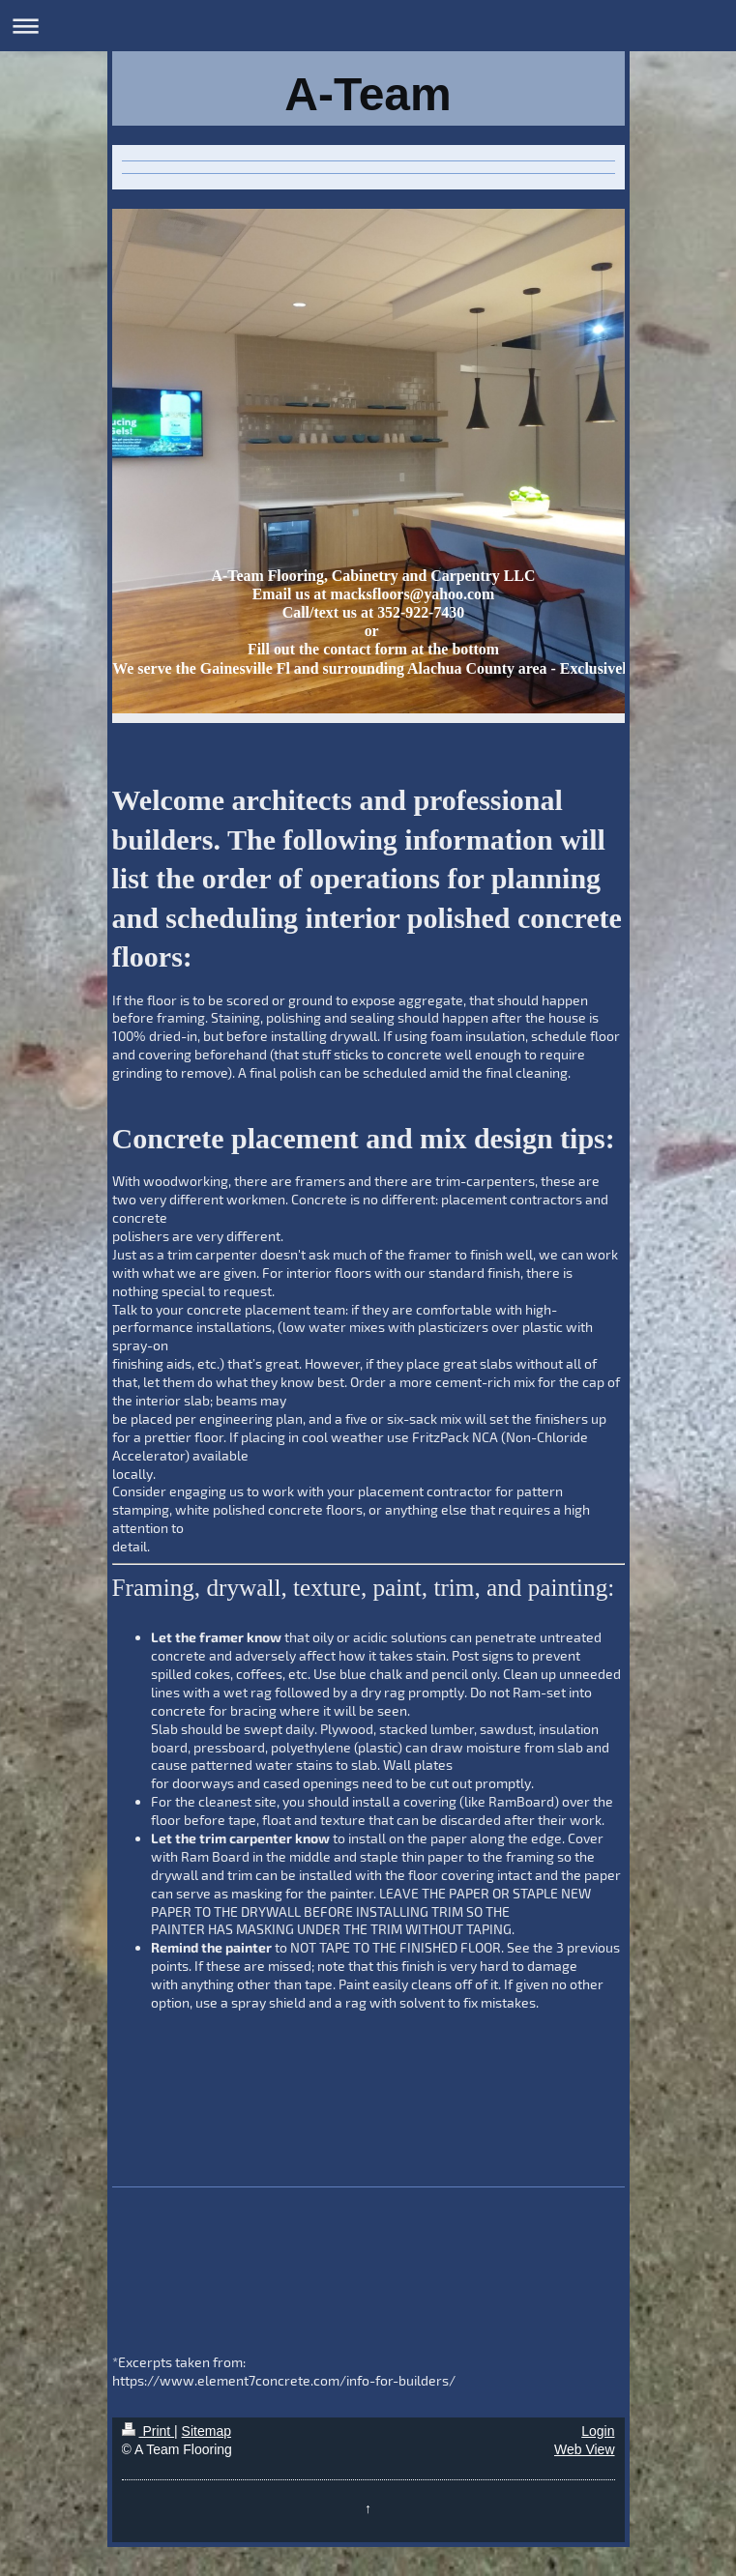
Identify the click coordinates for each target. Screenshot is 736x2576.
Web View (584, 2449)
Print (148, 2431)
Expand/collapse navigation (368, 25)
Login (597, 2431)
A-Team (367, 94)
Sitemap (206, 2431)
